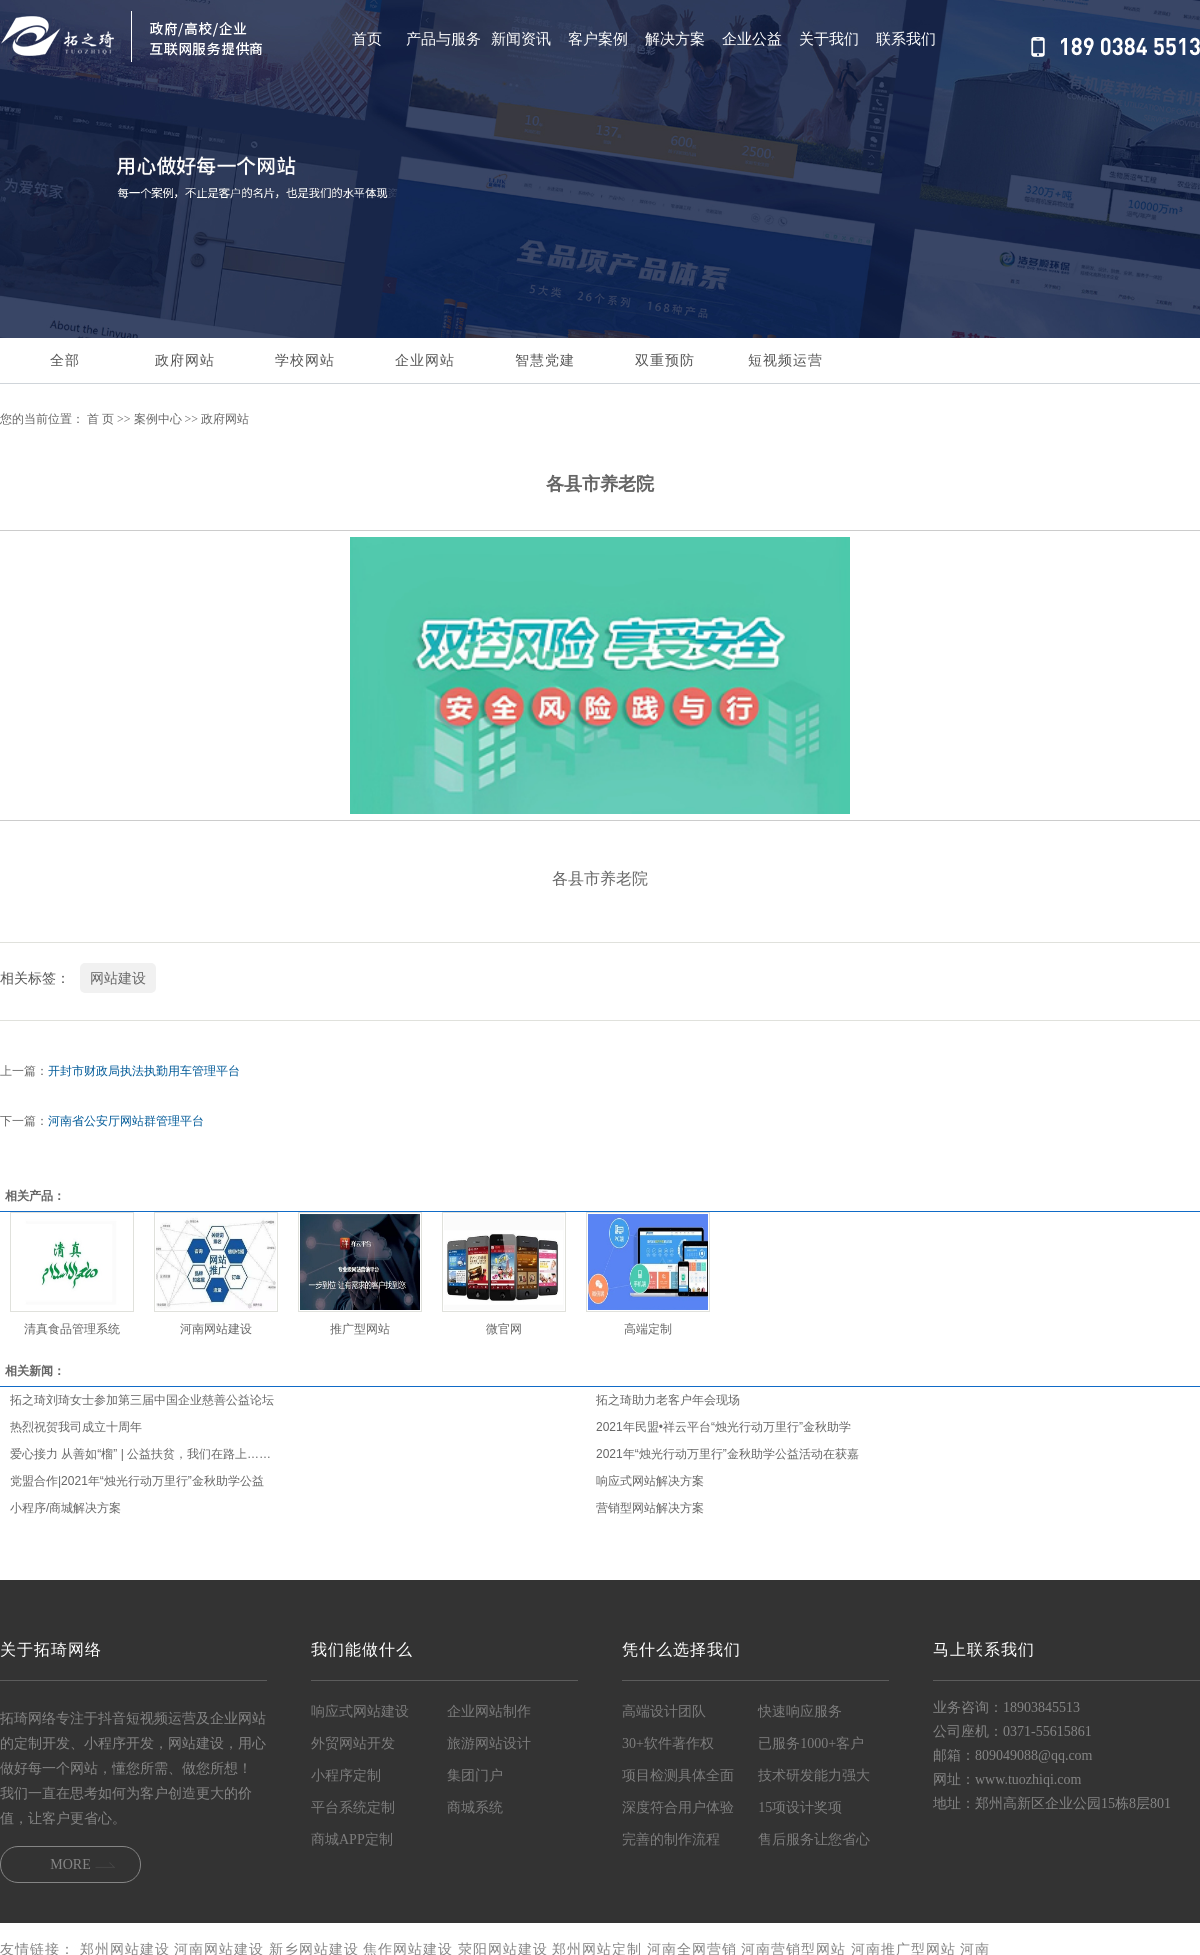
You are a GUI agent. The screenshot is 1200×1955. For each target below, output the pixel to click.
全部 (65, 360)
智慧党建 (545, 360)
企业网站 (425, 360)
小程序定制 (346, 1775)
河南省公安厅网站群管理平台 (126, 1121)
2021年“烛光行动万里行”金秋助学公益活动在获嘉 (727, 1454)
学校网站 (305, 360)
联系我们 (906, 38)
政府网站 (185, 360)
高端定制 (648, 1329)
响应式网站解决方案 (650, 1481)
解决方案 (675, 38)
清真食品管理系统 (72, 1329)
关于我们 (829, 38)
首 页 (100, 419)
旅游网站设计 (489, 1743)
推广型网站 (360, 1329)
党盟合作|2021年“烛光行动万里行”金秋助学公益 (137, 1481)
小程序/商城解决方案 (65, 1508)
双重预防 (665, 360)
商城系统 (475, 1807)
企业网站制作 (489, 1711)
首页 (367, 38)
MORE (70, 1864)
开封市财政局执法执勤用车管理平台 (144, 1071)
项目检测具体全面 (678, 1775)
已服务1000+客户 (811, 1743)
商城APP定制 (352, 1839)
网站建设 (118, 978)
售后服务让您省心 (814, 1839)
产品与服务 (443, 38)
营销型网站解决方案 (650, 1508)
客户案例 (598, 38)
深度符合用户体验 (678, 1807)
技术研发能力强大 (814, 1775)
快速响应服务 (800, 1711)
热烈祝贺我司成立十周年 (76, 1427)
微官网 (504, 1329)
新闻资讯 (521, 38)
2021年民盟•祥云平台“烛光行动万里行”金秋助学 (723, 1427)
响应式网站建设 (360, 1711)
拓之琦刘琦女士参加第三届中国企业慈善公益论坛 (142, 1400)
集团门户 (475, 1775)
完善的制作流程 (671, 1839)
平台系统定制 (353, 1807)
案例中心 (158, 419)
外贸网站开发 (353, 1743)
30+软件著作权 (668, 1743)
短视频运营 (785, 360)
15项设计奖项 (800, 1807)
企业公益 (752, 38)
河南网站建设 (216, 1329)
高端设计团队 (664, 1711)
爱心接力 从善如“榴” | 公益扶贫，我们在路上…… (140, 1454)
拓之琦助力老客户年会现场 (668, 1400)
